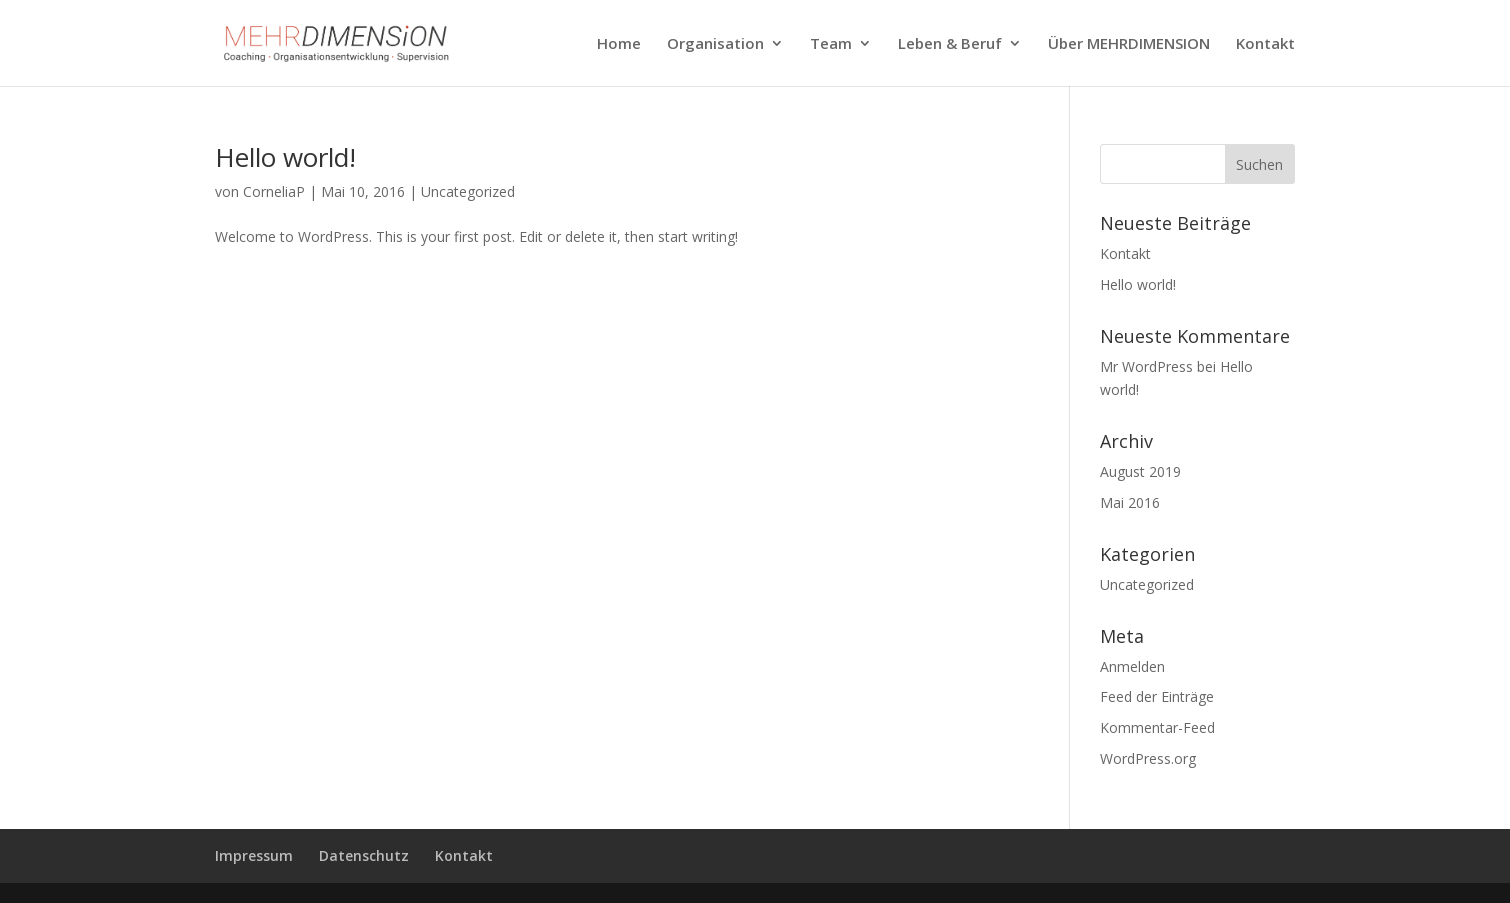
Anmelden (1132, 666)
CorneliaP (274, 191)
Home (619, 44)
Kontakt (1265, 44)
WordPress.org (1148, 758)
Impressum (254, 855)
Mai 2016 (1130, 502)
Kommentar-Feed (1157, 727)
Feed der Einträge (1157, 696)
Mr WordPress (1146, 366)
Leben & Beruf (950, 44)
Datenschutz (364, 855)
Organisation (715, 44)
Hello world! (285, 157)
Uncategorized (468, 191)
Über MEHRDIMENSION (1129, 44)
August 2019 (1140, 471)
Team (831, 44)
